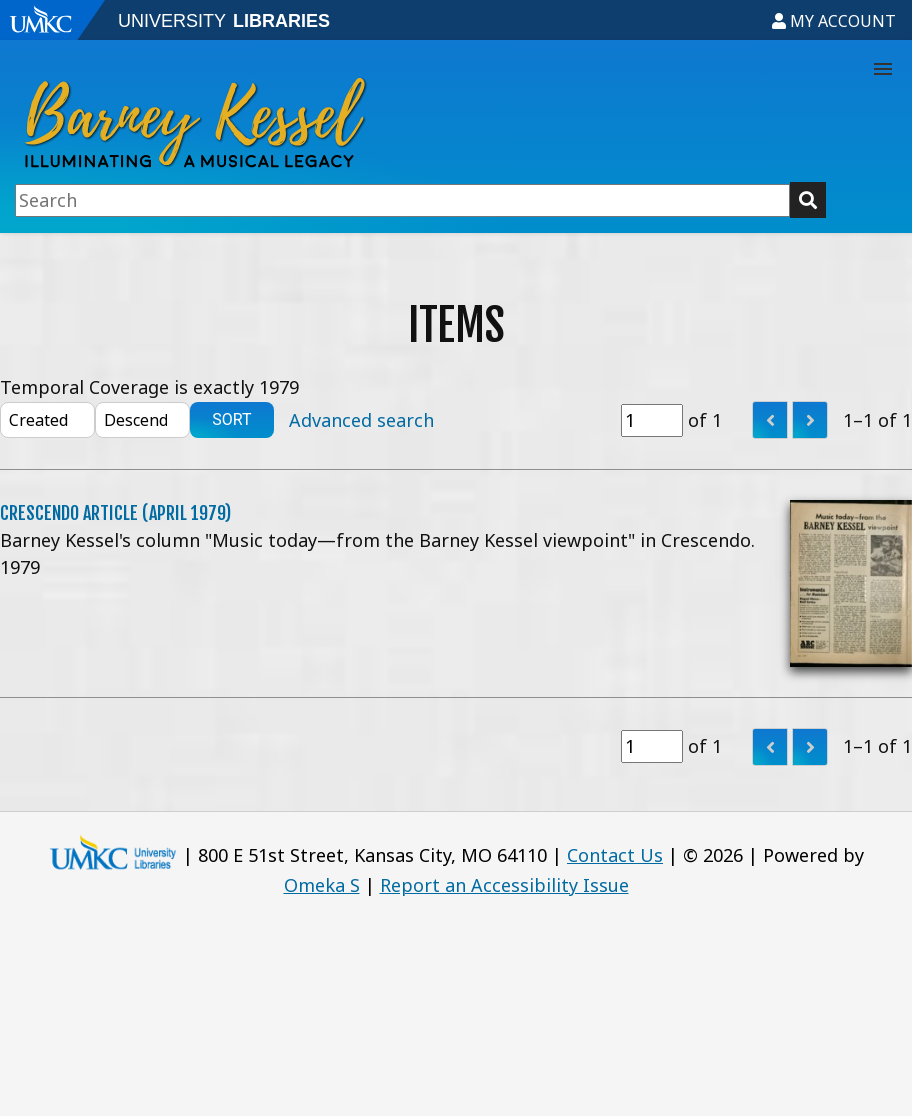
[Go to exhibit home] (337, 111)
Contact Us (615, 855)
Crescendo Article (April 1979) (115, 513)
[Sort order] (142, 420)
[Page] (652, 420)
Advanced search (361, 420)
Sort (231, 419)
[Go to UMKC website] (55, 20)
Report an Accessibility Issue (504, 885)
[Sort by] (47, 420)
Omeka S (322, 885)
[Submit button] (808, 200)
